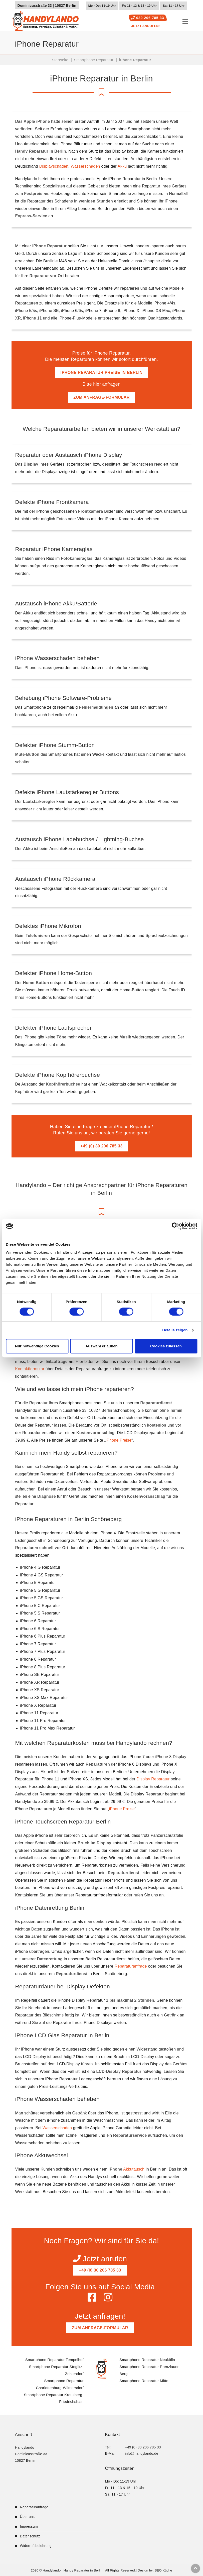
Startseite (60, 60)
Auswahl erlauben (101, 1346)
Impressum (29, 2526)
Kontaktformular (30, 1369)
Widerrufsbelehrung (36, 2546)
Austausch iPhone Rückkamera (55, 879)
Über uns (27, 2517)
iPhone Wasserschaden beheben (57, 658)
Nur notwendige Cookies (37, 1346)
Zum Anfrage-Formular (101, 397)
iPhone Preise (118, 1440)
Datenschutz (30, 2536)
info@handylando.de (141, 2453)
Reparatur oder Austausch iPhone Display (68, 455)
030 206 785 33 (147, 17)
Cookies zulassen (166, 1346)
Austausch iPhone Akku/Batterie (56, 603)
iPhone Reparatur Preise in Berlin (102, 372)
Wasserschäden (85, 166)
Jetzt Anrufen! (145, 26)
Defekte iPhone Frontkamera (52, 502)
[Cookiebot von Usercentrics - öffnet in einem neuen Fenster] (175, 1226)
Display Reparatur (153, 1779)
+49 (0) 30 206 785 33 (101, 1146)
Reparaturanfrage (130, 1966)
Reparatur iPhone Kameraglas (54, 549)
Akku (122, 166)
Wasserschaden (57, 2128)
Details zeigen (174, 1330)
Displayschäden (53, 166)
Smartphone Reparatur (93, 60)
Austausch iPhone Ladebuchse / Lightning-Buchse (79, 839)
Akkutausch (133, 2169)
